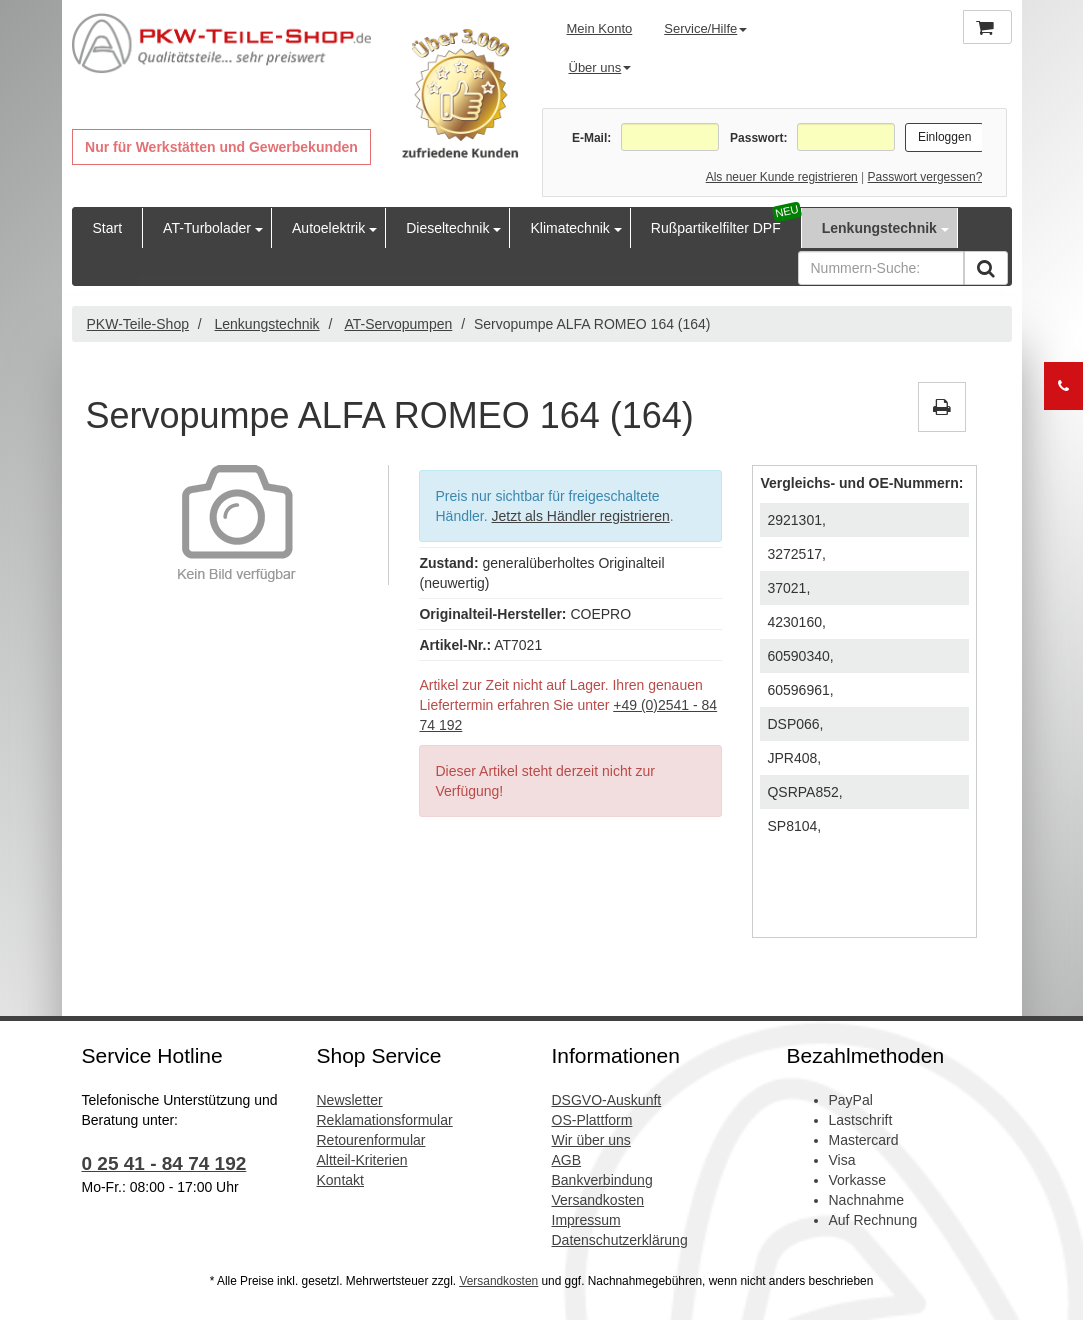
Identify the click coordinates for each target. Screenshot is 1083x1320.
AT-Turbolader (207, 228)
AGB (567, 1160)
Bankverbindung (602, 1180)
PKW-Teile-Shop (138, 324)
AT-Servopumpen (398, 324)
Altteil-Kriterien (362, 1160)
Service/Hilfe (705, 28)
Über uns (600, 67)
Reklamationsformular (385, 1120)
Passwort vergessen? (925, 177)
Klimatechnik (569, 228)
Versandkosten (598, 1200)
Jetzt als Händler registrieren (581, 516)
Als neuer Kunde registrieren (782, 177)
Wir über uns (591, 1140)
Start (108, 228)
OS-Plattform (592, 1120)
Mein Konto (600, 28)
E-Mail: (591, 138)
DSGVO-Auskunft (607, 1100)
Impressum (586, 1220)
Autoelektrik (328, 228)
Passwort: (758, 138)
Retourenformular (371, 1140)
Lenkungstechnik (879, 228)
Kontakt (340, 1180)
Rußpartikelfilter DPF (716, 228)
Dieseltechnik (447, 228)
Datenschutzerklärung (620, 1240)
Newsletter (350, 1100)
